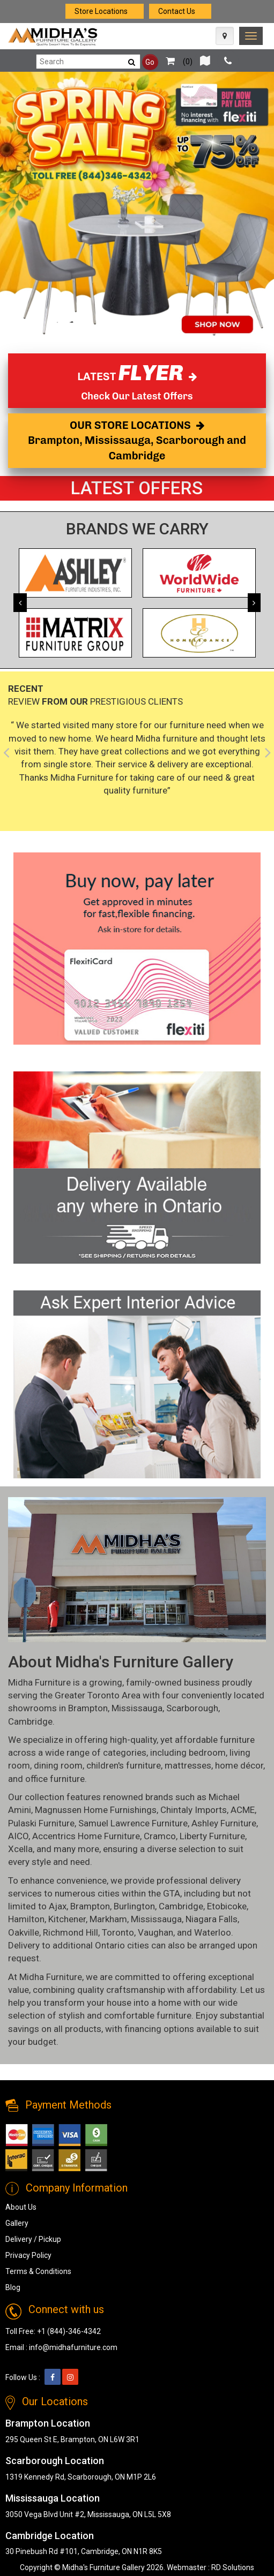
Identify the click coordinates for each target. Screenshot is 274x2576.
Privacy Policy (28, 2255)
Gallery (16, 2223)
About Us (20, 2207)
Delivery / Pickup (33, 2239)
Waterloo (212, 1932)
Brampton (88, 1708)
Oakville (23, 1932)
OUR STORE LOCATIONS (137, 440)
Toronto (118, 1932)
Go (149, 62)
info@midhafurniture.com (73, 2347)
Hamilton (26, 1919)
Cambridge (30, 1721)
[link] (251, 36)
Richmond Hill (70, 1932)
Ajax (57, 1906)
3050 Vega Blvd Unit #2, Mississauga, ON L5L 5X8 (88, 2514)
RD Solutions (232, 2567)
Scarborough (192, 1708)
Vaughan (155, 1932)
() (176, 61)
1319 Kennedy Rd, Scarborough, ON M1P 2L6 (80, 2477)
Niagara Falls (212, 1919)
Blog (12, 2287)
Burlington (134, 1906)
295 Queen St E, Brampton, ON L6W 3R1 (72, 2439)
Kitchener (67, 1919)
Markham (108, 1919)
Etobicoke (227, 1906)
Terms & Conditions (38, 2271)
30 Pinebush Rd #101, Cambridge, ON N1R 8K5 (83, 2551)
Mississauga (137, 1708)
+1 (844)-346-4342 (69, 2331)
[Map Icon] (225, 36)
